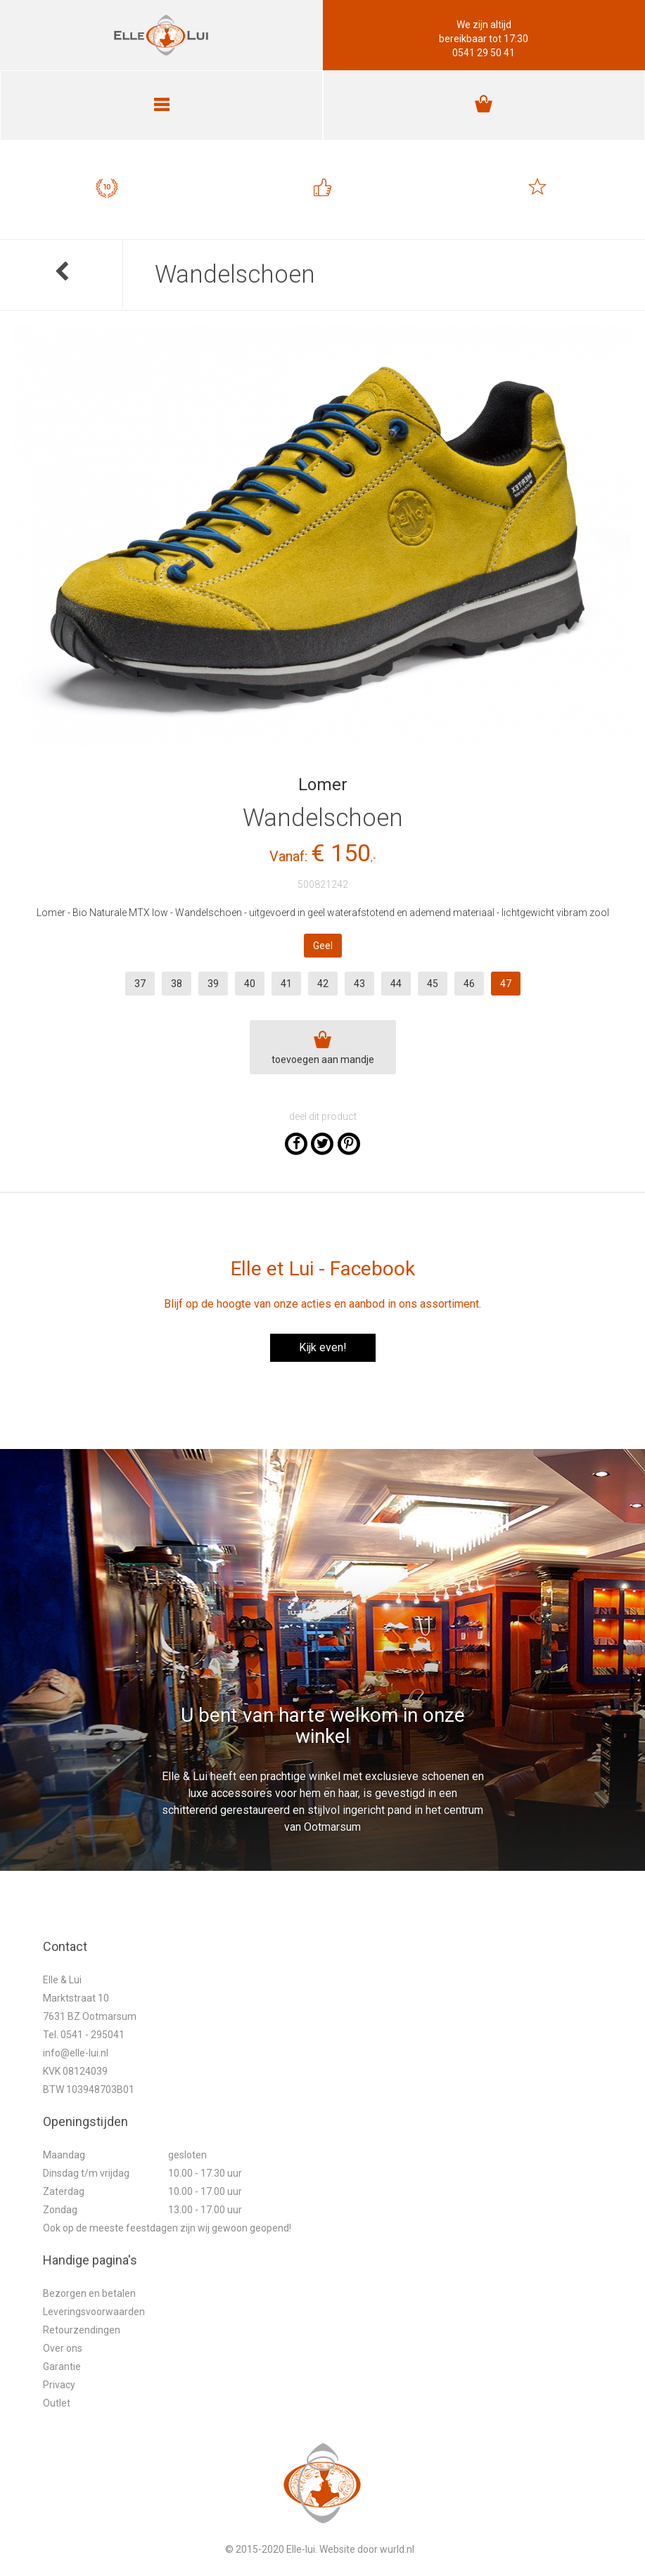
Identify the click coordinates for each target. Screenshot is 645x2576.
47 (505, 983)
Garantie (62, 2366)
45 (432, 983)
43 (359, 983)
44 (396, 983)
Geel (323, 945)
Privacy (59, 2384)
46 (469, 983)
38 (176, 983)
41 (286, 983)
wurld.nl (397, 2549)
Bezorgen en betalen (89, 2293)
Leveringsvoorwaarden (94, 2311)
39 (213, 983)
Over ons (62, 2348)
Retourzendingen (81, 2330)
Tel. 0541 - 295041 (83, 2034)
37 (140, 983)
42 (322, 983)
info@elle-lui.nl (75, 2053)
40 (249, 983)
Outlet (56, 2403)
